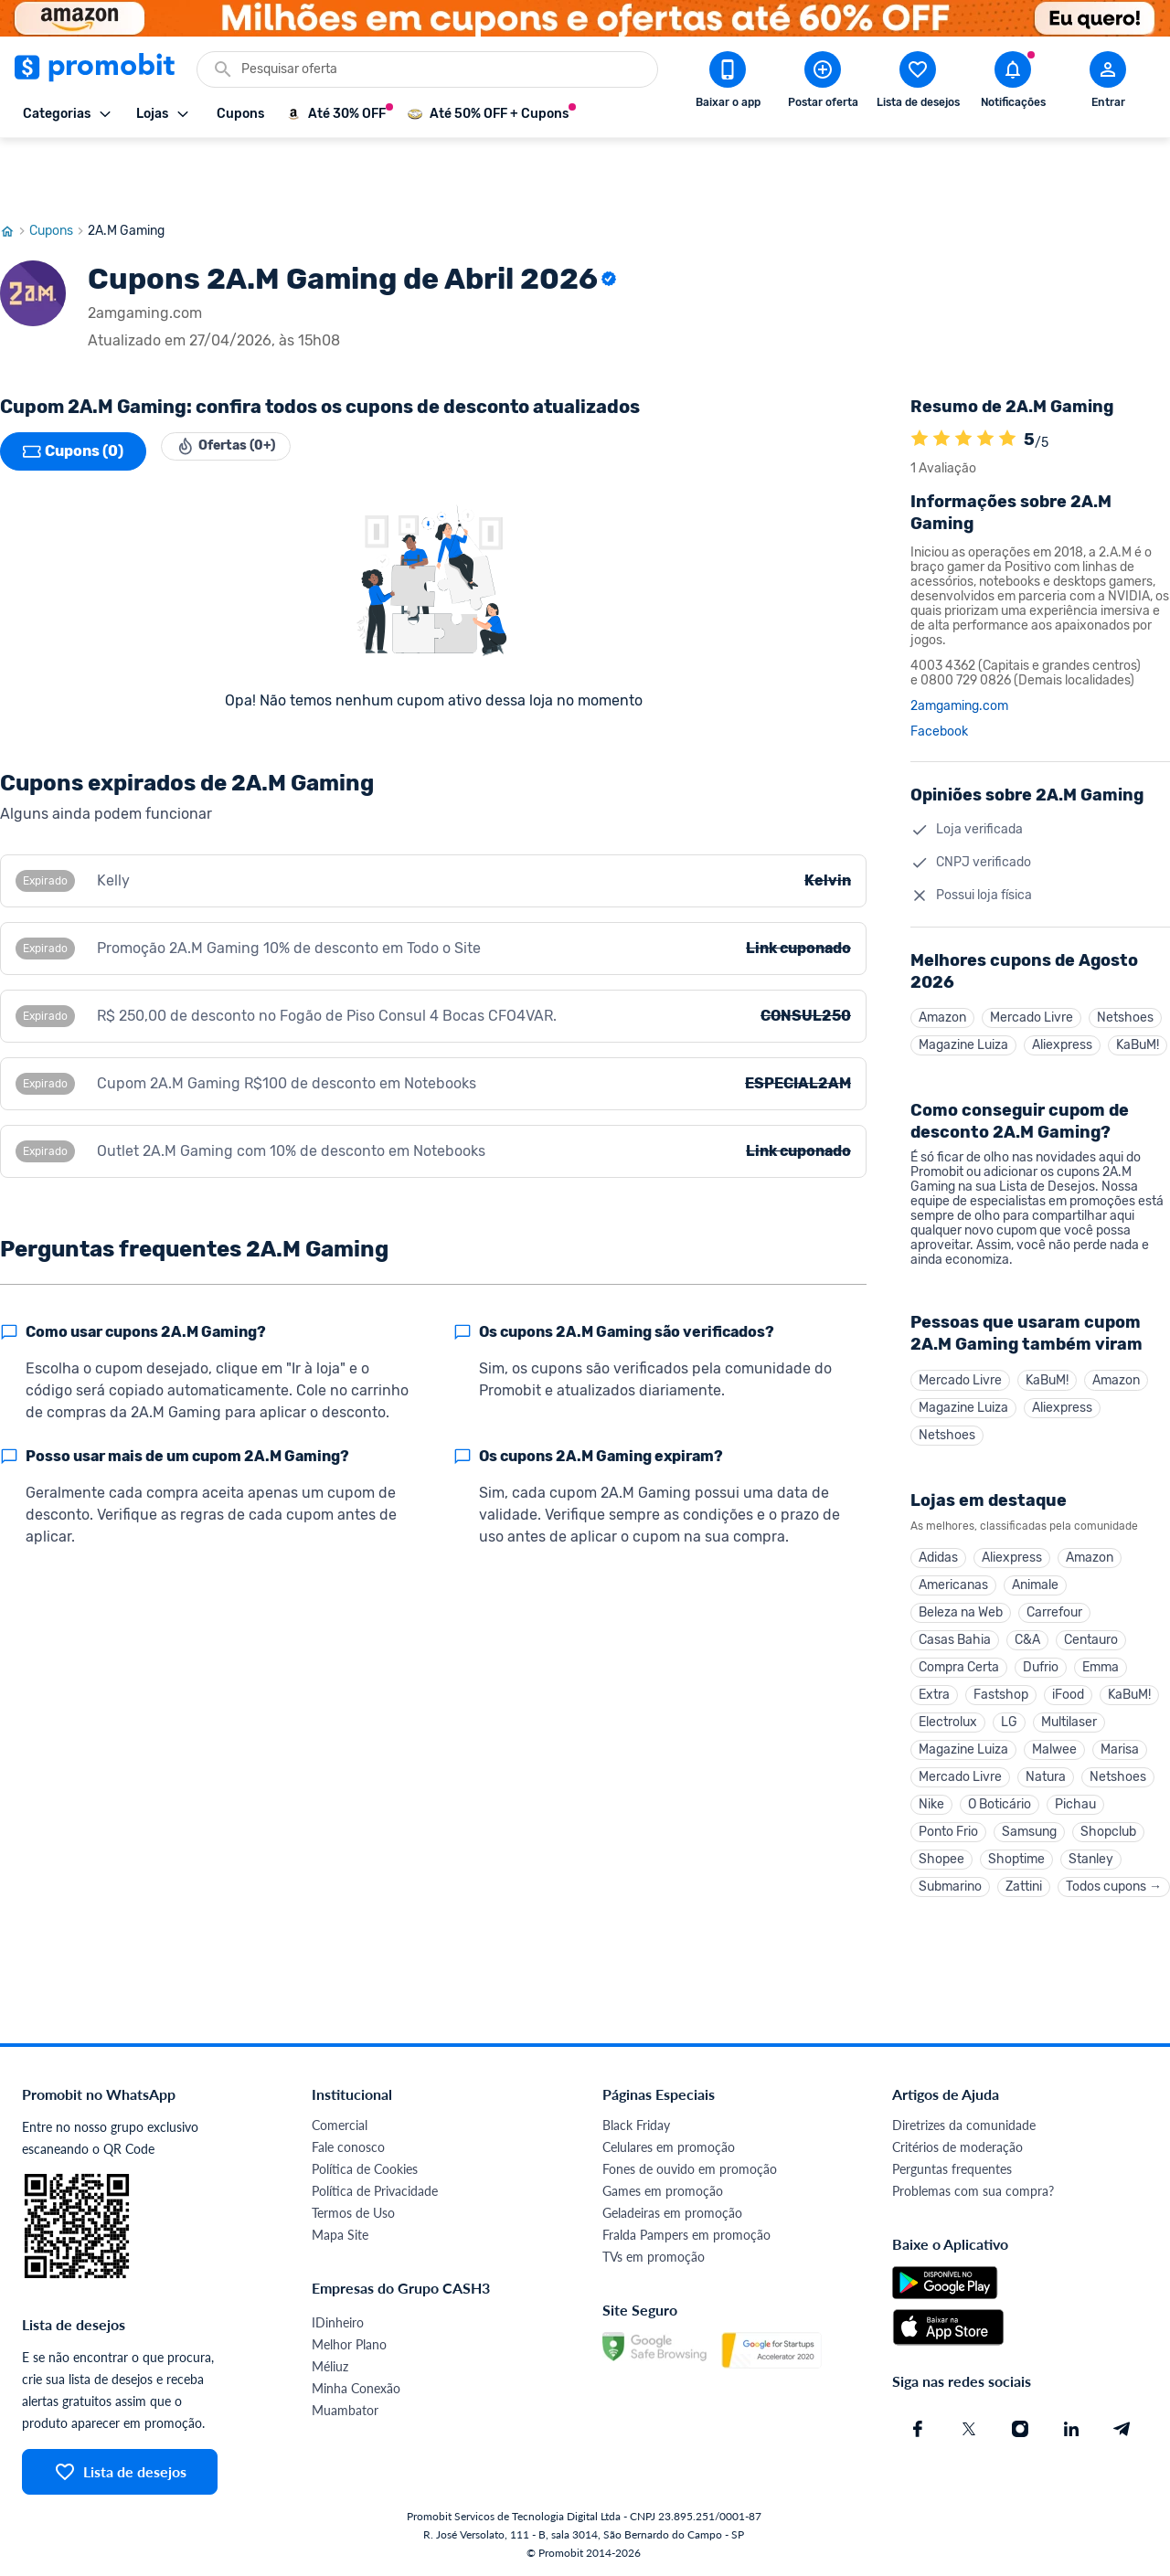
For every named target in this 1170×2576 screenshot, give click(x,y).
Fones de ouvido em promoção (689, 2170)
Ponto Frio (948, 1823)
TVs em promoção (653, 2257)
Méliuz (330, 2367)
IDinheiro (338, 2323)
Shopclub (1108, 1823)
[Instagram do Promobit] (1020, 2429)
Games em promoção (662, 2192)
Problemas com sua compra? (973, 2192)
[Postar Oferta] (822, 83)
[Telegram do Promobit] (1122, 2429)
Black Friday (636, 2126)
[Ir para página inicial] (14, 167)
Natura (1046, 1761)
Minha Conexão (356, 2389)
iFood (1068, 1668)
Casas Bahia (955, 1606)
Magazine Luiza (963, 986)
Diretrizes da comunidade (964, 2126)
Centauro (1091, 1606)
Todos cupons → (1114, 1885)
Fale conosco (348, 2148)
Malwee (1054, 1730)
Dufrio (1040, 1637)
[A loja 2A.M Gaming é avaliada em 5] (919, 376)
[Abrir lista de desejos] (917, 83)
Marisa (1120, 1730)
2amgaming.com (959, 642)
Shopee (941, 1854)
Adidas (938, 1513)
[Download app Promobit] (727, 83)
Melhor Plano (349, 2345)
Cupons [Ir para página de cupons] (58, 167)
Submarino (950, 1885)
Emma (1100, 1637)
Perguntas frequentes (952, 2170)
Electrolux (948, 1699)
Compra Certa (959, 1637)
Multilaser (1069, 1699)
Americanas (953, 1544)
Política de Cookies (365, 2170)
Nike (931, 1792)
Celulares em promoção (668, 2148)
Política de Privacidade (375, 2192)
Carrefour (1054, 1575)
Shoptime (1016, 1854)
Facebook (939, 668)
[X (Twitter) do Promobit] (968, 2429)
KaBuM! (1137, 986)
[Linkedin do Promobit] (1071, 2429)
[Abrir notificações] (1012, 83)
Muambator (345, 2411)
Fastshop (1000, 1668)
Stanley (1091, 1854)
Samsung (1029, 1823)
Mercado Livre (1031, 955)
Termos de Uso (353, 2213)
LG (1009, 1699)
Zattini (1023, 1885)
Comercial (339, 2126)
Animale (1035, 1544)
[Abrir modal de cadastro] (1107, 83)
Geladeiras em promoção (672, 2213)
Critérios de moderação (957, 2148)
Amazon (942, 955)
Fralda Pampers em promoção (686, 2235)
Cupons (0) (73, 387)
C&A (1027, 1606)
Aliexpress (1062, 986)
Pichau (1075, 1792)
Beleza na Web (961, 1575)
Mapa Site (340, 2235)
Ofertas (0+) (239, 387)
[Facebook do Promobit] (917, 2429)
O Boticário (999, 1792)
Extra (934, 1668)
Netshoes (1125, 955)
